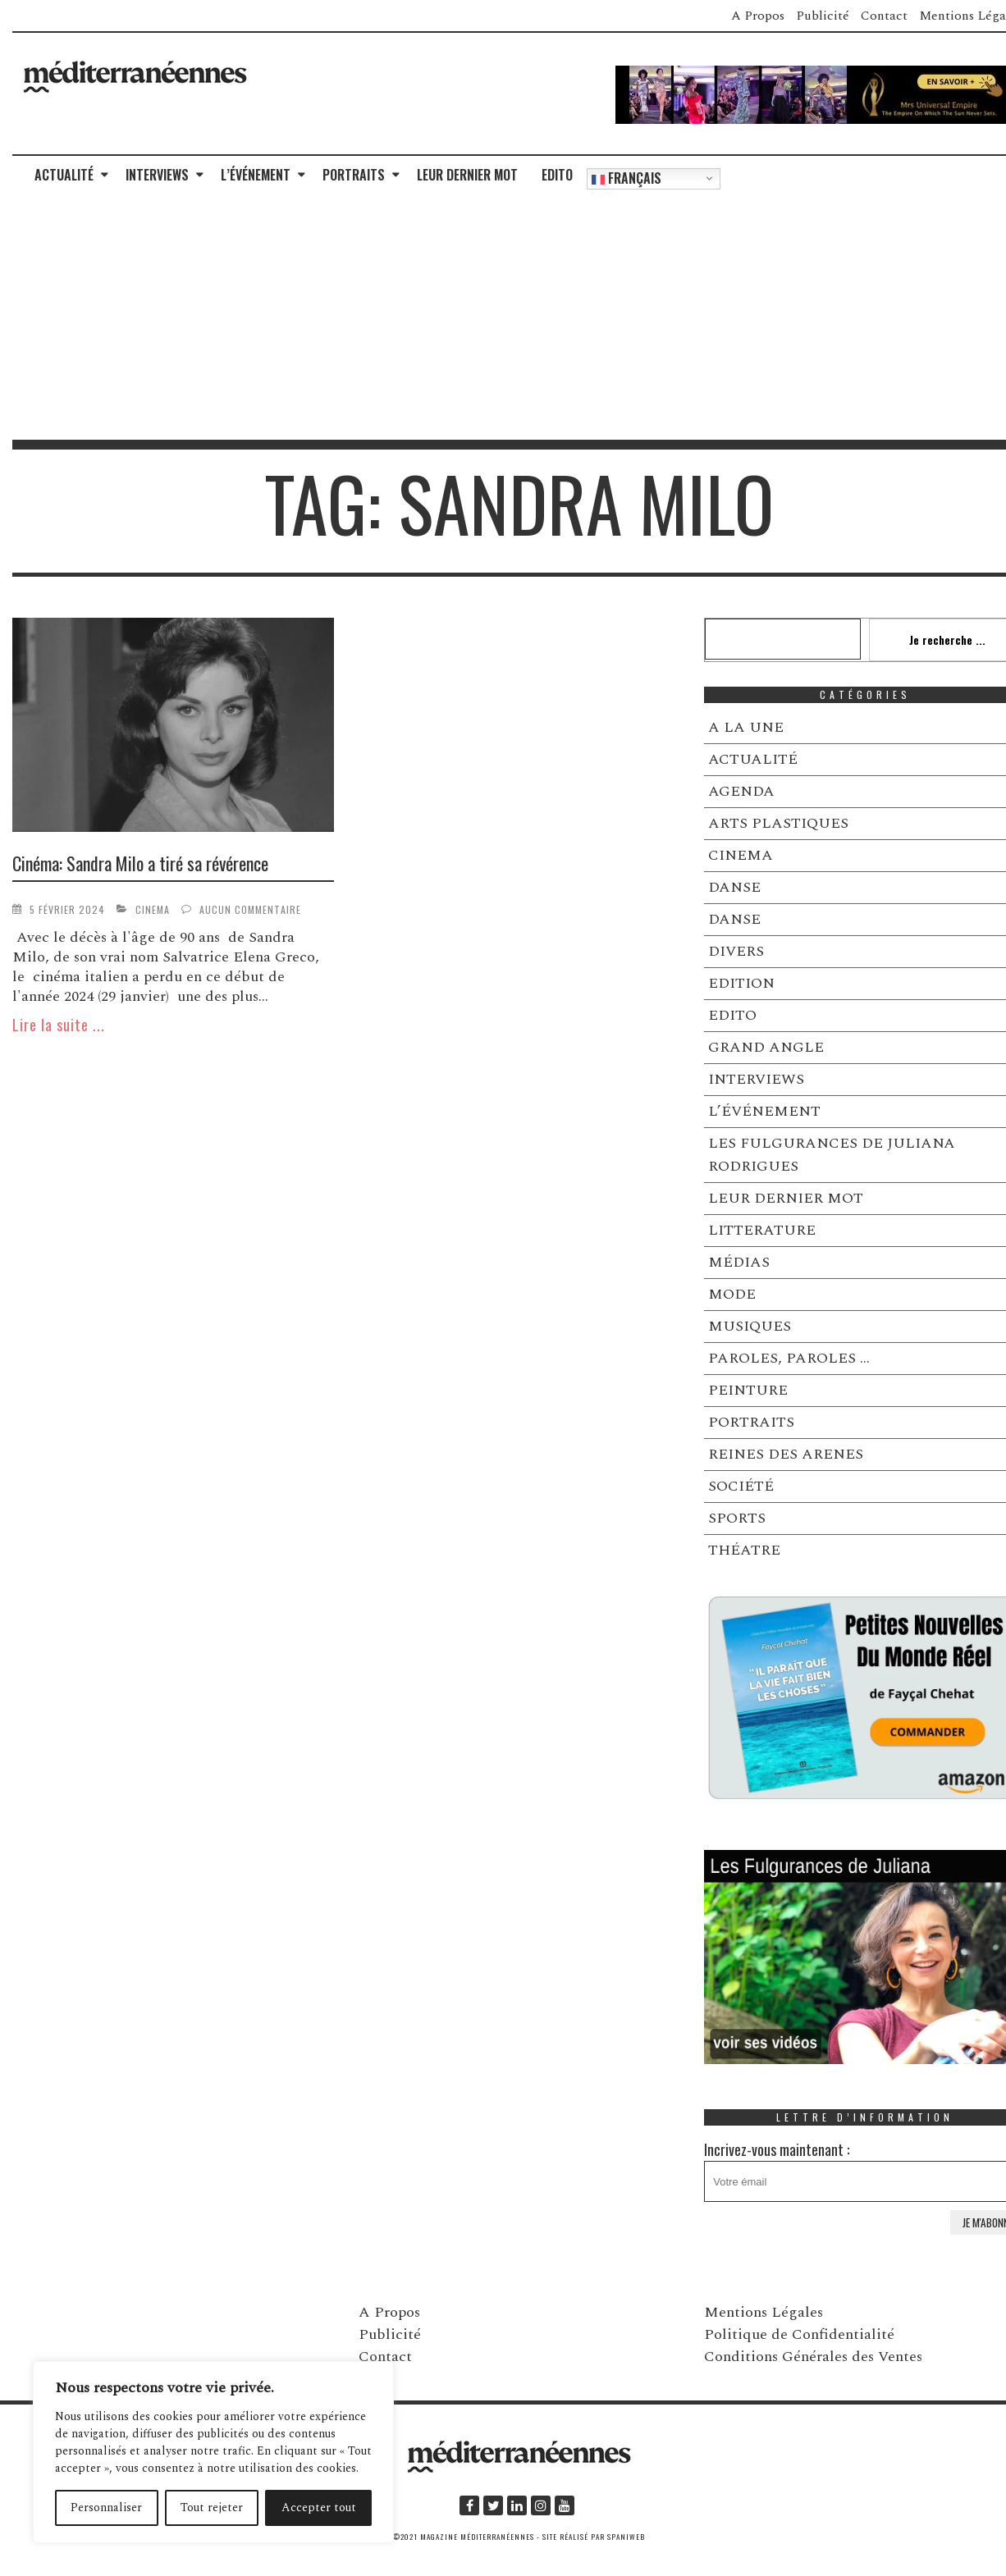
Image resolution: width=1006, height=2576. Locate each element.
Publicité (822, 15)
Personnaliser (106, 2507)
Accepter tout (318, 2507)
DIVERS (736, 951)
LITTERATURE (762, 1230)
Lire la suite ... (58, 1024)
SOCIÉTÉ (741, 1486)
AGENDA (741, 791)
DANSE (734, 887)
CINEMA (152, 909)
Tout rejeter (212, 2507)
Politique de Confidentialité (799, 2334)
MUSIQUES (749, 1326)
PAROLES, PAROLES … (789, 1358)
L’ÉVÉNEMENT (255, 174)
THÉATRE (744, 1550)
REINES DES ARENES (785, 1454)
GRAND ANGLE (766, 1047)
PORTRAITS (353, 174)
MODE (732, 1294)
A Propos (757, 15)
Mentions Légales (763, 2312)
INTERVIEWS (157, 174)
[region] (213, 2452)
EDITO (557, 174)
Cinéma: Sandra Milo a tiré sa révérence (140, 863)
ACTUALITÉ (64, 174)
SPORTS (737, 1518)
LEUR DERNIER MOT (467, 174)
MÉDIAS (739, 1262)
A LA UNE (746, 727)
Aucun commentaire (250, 909)
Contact (884, 15)
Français (626, 178)
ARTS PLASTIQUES (778, 823)
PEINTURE (748, 1390)
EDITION (741, 983)
